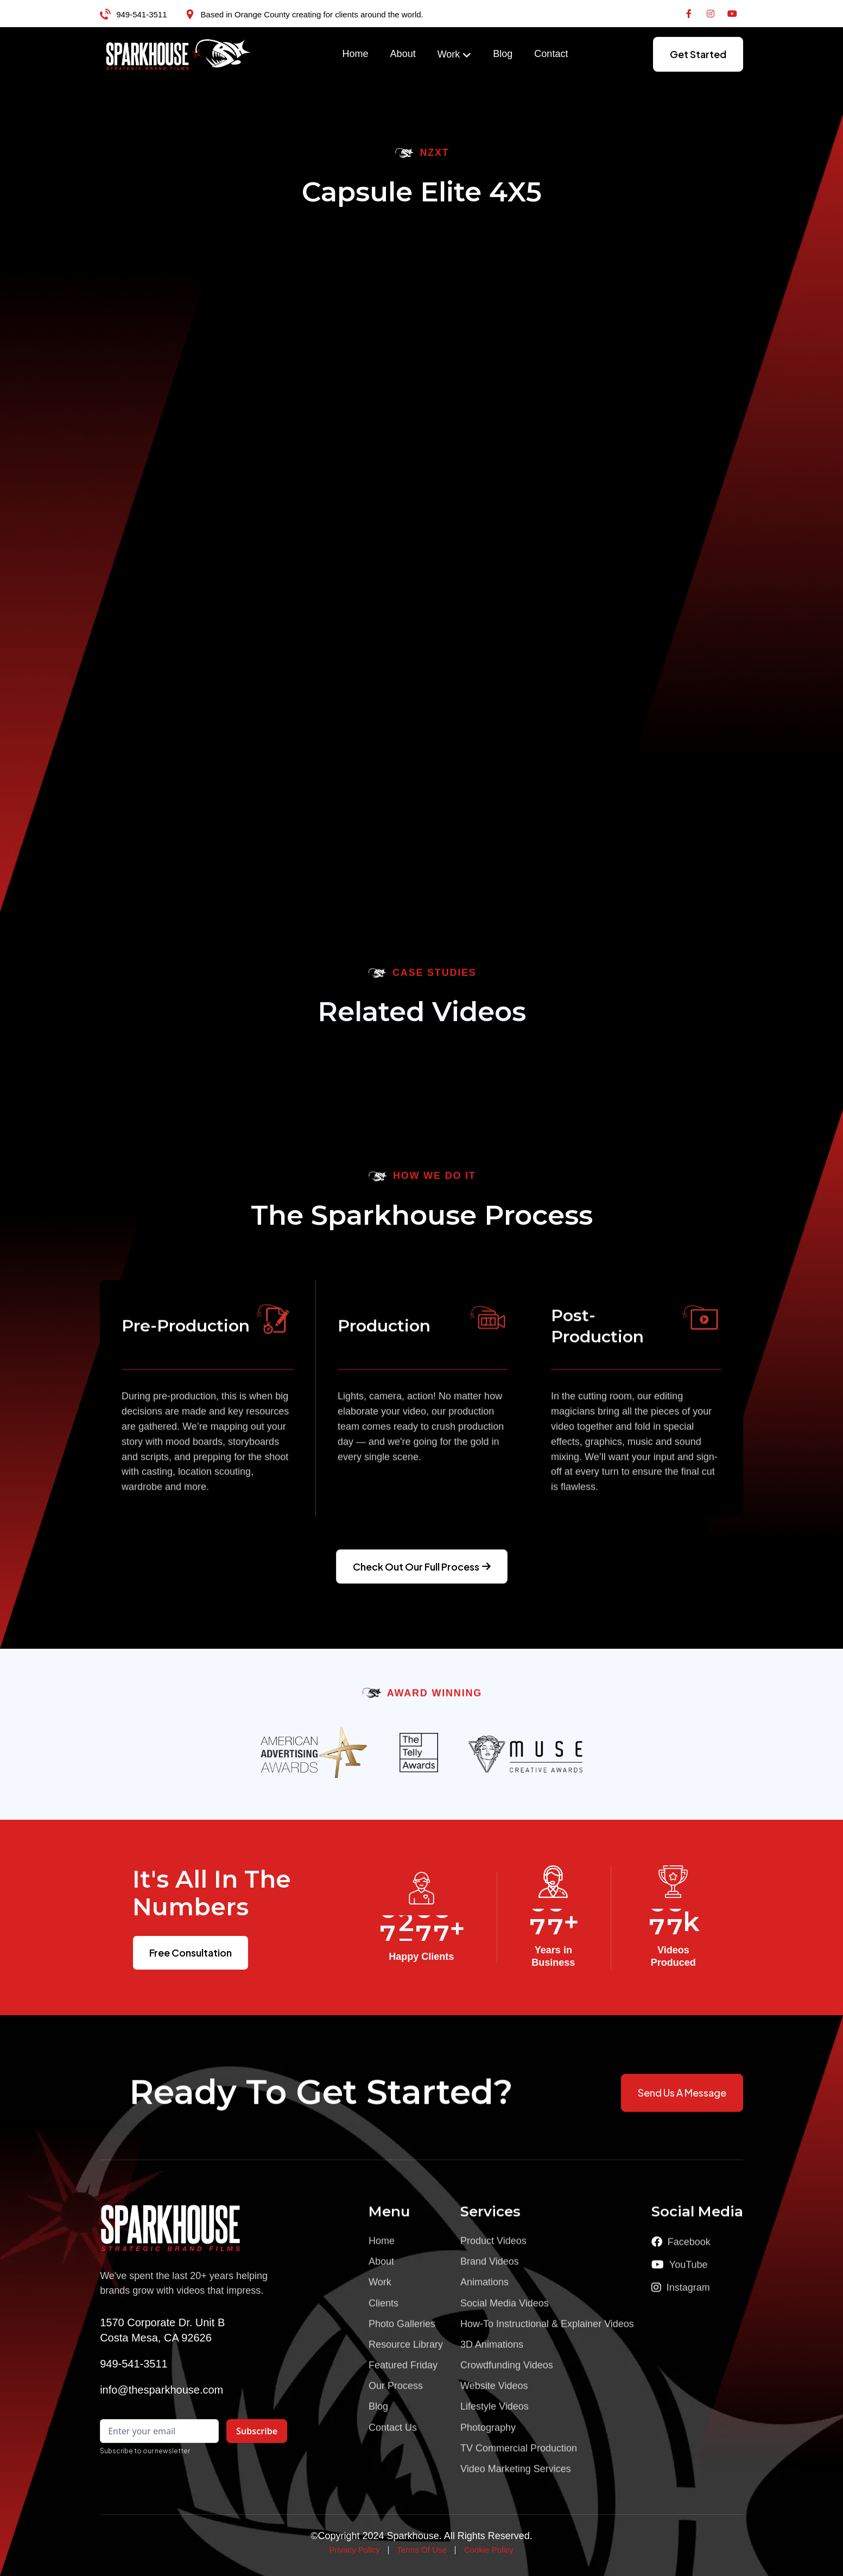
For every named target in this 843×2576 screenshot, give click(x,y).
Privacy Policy (354, 2549)
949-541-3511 (141, 14)
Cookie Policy (489, 2549)
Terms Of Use (422, 2549)
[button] (455, 54)
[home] (178, 54)
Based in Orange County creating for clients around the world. (312, 14)
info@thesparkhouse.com (161, 2390)
